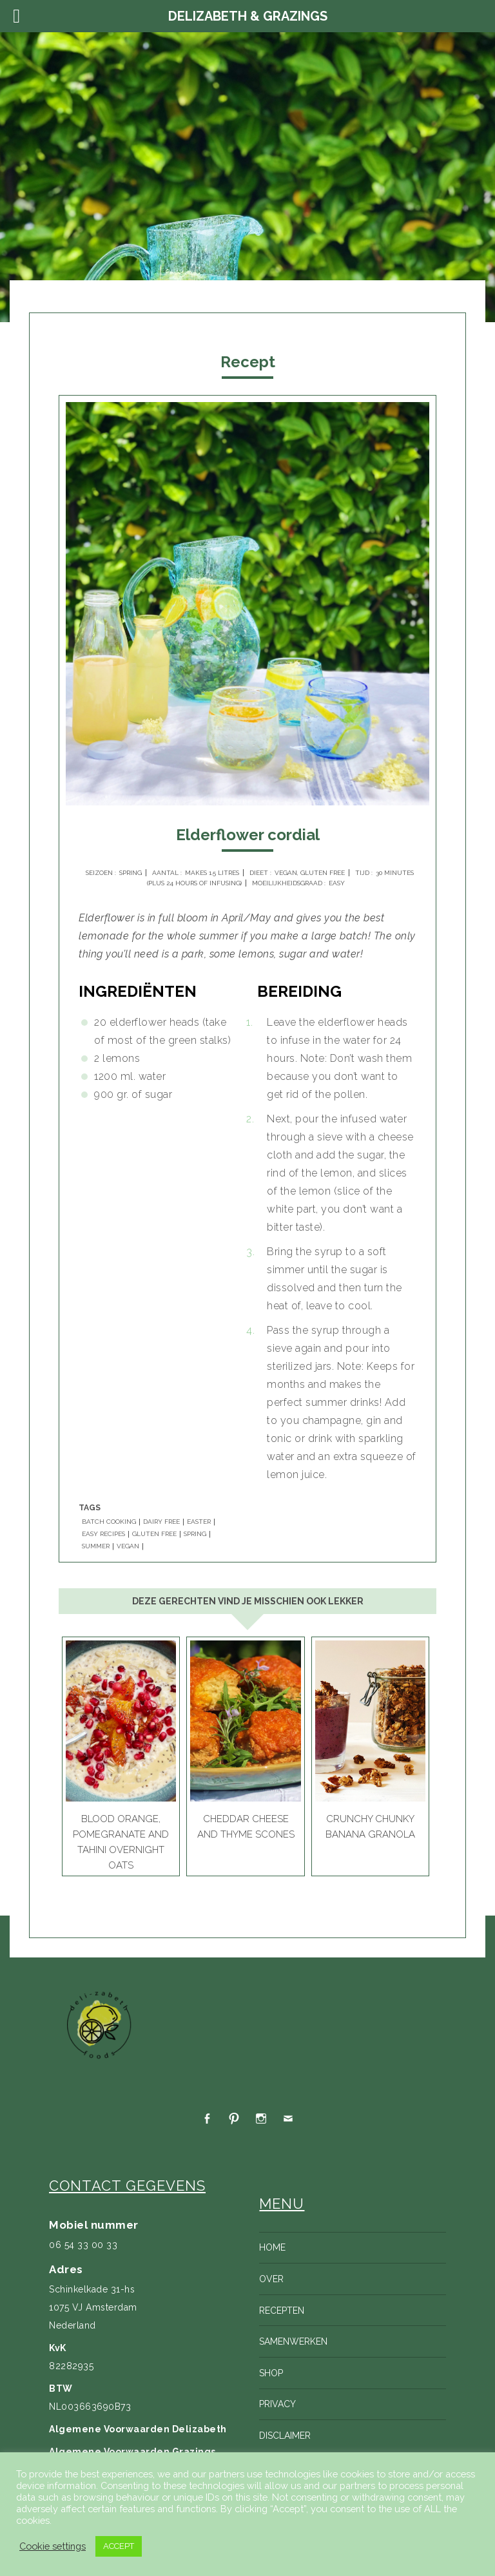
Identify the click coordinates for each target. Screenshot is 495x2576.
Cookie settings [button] (52, 2546)
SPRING (195, 1534)
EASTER (199, 1522)
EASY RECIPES (103, 1534)
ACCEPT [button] (118, 2546)
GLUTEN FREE (154, 1534)
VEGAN (128, 1546)
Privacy (277, 2404)
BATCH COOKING (109, 1522)
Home (272, 2247)
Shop (271, 2373)
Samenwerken (293, 2341)
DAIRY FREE (161, 1522)
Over (271, 2279)
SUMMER (96, 1546)
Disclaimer (285, 2435)
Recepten (281, 2310)
